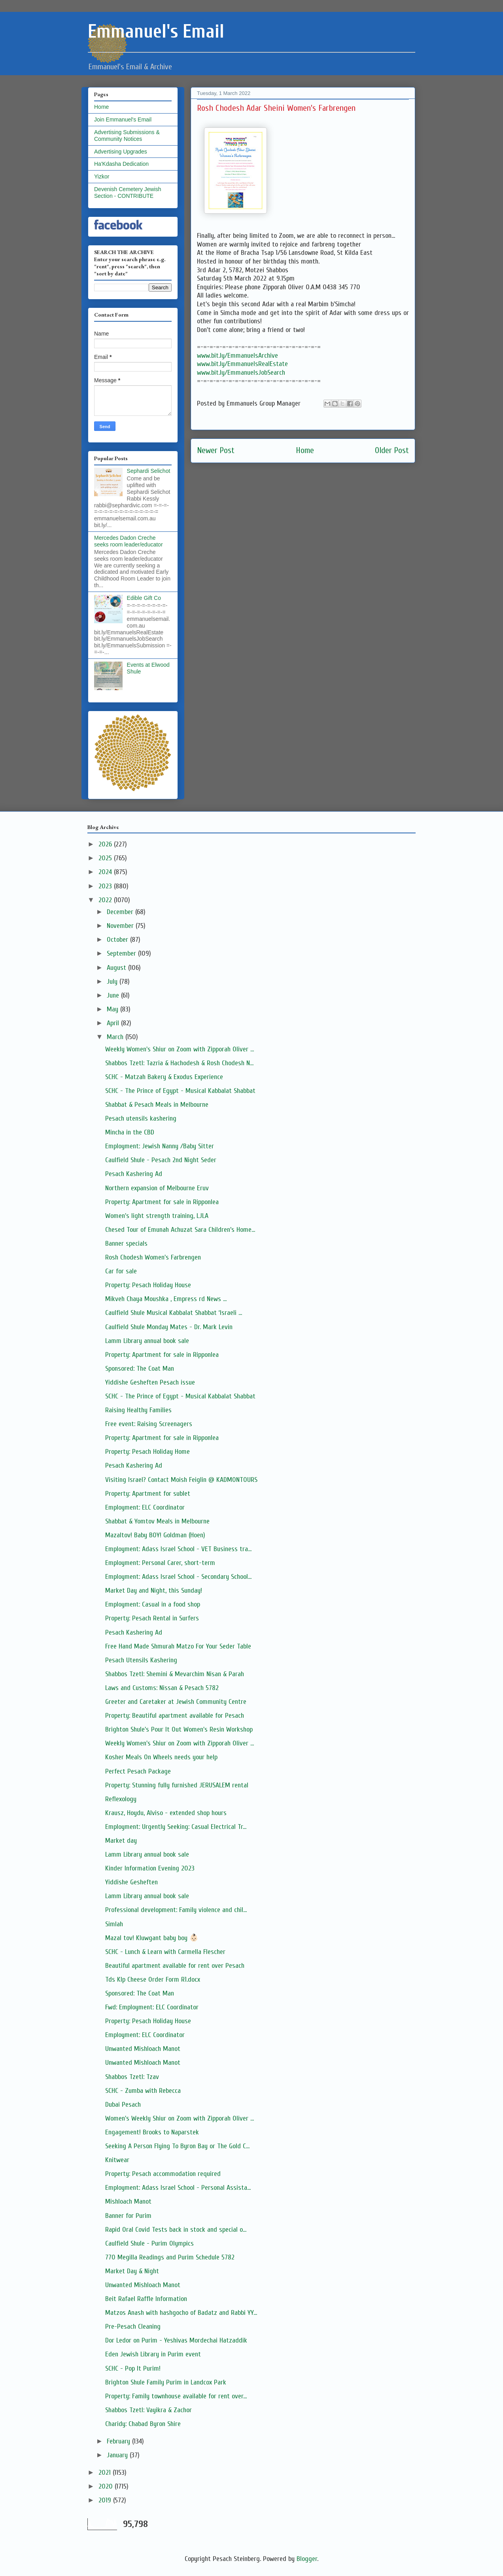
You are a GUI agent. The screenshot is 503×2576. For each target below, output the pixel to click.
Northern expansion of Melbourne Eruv (157, 1188)
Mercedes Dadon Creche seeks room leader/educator (128, 541)
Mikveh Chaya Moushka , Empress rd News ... (166, 1299)
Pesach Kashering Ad (133, 1174)
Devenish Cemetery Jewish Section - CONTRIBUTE (127, 192)
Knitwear (117, 2160)
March (116, 1037)
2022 (106, 900)
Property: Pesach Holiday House (148, 1285)
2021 (105, 2472)
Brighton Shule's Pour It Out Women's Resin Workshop (179, 1729)
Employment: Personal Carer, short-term (160, 1563)
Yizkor (101, 176)
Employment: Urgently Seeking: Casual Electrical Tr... (175, 1827)
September (122, 953)
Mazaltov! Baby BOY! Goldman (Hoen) (155, 1535)
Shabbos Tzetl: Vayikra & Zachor (148, 2410)
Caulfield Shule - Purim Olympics (149, 2243)
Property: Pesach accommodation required (163, 2174)
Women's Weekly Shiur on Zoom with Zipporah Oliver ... (179, 2118)
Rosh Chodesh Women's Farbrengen (153, 1257)
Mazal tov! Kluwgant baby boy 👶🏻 (151, 1938)
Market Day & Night (132, 2271)
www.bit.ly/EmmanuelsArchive (237, 355)
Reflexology (120, 1799)
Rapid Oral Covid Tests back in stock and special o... (175, 2229)
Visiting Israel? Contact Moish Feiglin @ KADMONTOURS (181, 1480)
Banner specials (126, 1243)
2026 (106, 844)
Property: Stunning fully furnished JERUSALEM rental (176, 1785)
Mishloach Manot (128, 2201)
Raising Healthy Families (138, 1410)
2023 (106, 886)
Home (305, 450)
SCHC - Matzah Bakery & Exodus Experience (164, 1077)
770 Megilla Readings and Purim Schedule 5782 (169, 2257)
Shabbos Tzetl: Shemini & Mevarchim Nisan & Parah (174, 1674)
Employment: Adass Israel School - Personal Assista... (178, 2187)
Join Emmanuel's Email (122, 119)
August (117, 968)
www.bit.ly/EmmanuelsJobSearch (241, 372)
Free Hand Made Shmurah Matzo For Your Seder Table (178, 1646)
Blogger (307, 2559)
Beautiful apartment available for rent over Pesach (174, 1965)
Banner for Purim (128, 2216)
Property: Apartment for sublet (147, 1493)
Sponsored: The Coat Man (139, 1368)
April (114, 1023)
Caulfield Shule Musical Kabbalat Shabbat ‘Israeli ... (173, 1313)
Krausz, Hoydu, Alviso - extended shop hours (166, 1813)
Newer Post (215, 450)
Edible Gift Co (144, 598)
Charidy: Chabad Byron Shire (143, 2424)
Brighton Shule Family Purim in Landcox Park (165, 2382)
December (121, 912)
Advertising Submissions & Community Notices (127, 135)
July (113, 981)
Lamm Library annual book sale (147, 1341)
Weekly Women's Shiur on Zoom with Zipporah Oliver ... (179, 1049)
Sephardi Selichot (148, 471)
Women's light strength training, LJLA (156, 1216)
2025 (106, 858)
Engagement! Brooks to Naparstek (152, 2132)
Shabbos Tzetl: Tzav (132, 2077)
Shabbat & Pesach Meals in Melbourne (156, 1104)
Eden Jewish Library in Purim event (153, 2354)
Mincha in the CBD (129, 1132)
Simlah (114, 1924)
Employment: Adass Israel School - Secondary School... (178, 1577)
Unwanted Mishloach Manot (142, 2049)
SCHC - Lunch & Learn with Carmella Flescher (165, 1952)
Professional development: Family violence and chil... (176, 1910)
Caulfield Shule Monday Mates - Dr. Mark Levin (169, 1327)
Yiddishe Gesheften (131, 1882)
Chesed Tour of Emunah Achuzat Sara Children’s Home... (180, 1229)
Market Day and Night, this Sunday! (153, 1590)
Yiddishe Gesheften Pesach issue (150, 1382)
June (114, 995)
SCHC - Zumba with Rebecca (143, 2091)
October (118, 939)
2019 (105, 2500)
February (119, 2441)
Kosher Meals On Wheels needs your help (161, 1757)
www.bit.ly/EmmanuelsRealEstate (242, 364)
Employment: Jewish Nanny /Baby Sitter (159, 1146)
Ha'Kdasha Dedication (121, 164)
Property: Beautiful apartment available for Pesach (174, 1715)
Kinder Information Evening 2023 (150, 1868)
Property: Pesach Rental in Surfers (152, 1618)
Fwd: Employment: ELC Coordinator (152, 2007)
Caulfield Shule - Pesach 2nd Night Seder (160, 1160)
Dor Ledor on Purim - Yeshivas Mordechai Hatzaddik (176, 2340)
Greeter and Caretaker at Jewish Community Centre (175, 1702)
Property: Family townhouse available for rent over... (176, 2396)
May (113, 1009)
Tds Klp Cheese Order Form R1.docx (152, 1979)
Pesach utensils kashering (140, 1118)
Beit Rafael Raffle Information (146, 2299)
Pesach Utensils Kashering (141, 1660)
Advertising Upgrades (120, 151)
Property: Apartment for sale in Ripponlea (162, 1202)
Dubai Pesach (123, 2104)
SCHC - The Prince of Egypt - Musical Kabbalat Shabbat (180, 1091)
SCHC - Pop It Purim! (133, 2368)
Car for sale (121, 1271)
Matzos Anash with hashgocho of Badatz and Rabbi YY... (181, 2313)
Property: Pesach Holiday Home (147, 1451)
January (118, 2455)
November (121, 926)
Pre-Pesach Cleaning (133, 2326)
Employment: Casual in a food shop (152, 1604)
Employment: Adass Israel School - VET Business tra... (178, 1549)
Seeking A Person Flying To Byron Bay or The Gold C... (177, 2146)
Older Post (392, 450)
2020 (106, 2486)
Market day (121, 1840)
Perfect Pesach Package (138, 1771)
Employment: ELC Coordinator (145, 1507)
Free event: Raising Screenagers (148, 1424)
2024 (106, 872)
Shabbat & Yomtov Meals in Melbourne (157, 1521)
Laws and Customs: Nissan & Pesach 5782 (162, 1688)
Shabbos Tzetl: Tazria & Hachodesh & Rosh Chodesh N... (179, 1063)
